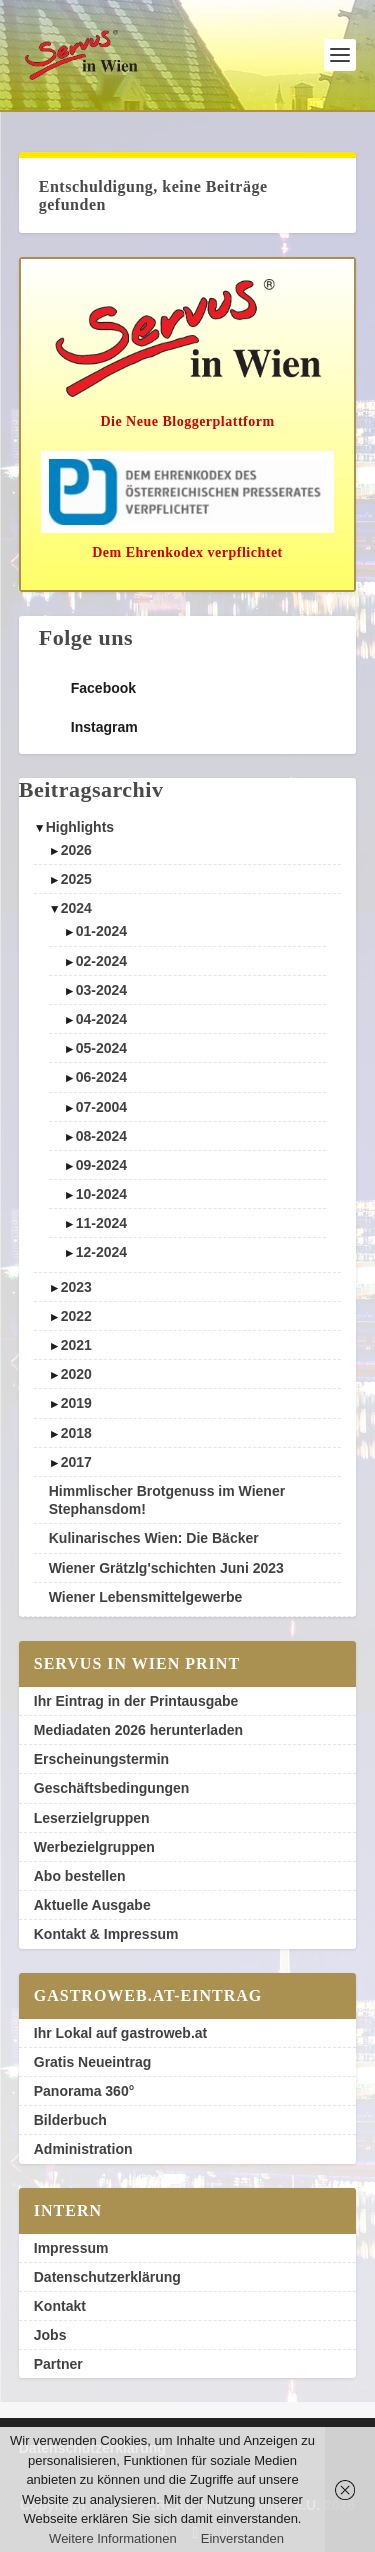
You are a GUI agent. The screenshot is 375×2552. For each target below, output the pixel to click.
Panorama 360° (84, 2091)
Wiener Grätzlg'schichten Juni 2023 (166, 1568)
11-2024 (101, 1223)
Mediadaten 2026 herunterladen (138, 1730)
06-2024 (101, 1077)
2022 (76, 1316)
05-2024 (101, 1048)
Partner (58, 2364)
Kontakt (60, 2306)
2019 (76, 1403)
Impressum (71, 2248)
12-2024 (101, 1252)
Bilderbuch (70, 2120)
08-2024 (101, 1136)
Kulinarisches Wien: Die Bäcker (154, 1538)
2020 (76, 1374)
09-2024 (101, 1165)
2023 (76, 1287)
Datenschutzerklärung (107, 2277)
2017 (76, 1462)
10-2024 (101, 1194)
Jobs (50, 2335)
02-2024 (101, 961)
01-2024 (101, 931)
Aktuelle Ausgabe (92, 1905)
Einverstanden (242, 2538)
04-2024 (101, 1019)
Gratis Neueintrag (92, 2062)
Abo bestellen (80, 1876)
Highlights (80, 827)
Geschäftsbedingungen (112, 1788)
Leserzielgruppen (92, 1818)
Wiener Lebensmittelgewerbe (146, 1597)
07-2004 (101, 1107)
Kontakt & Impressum (106, 1934)
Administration (83, 2149)
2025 (76, 879)
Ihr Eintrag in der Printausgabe (136, 1701)
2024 (76, 908)
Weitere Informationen (113, 2538)
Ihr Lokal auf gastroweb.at (120, 2033)
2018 (76, 1433)
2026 (76, 850)
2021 (76, 1345)
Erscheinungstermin (101, 1759)
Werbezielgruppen (94, 1847)
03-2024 (101, 990)
